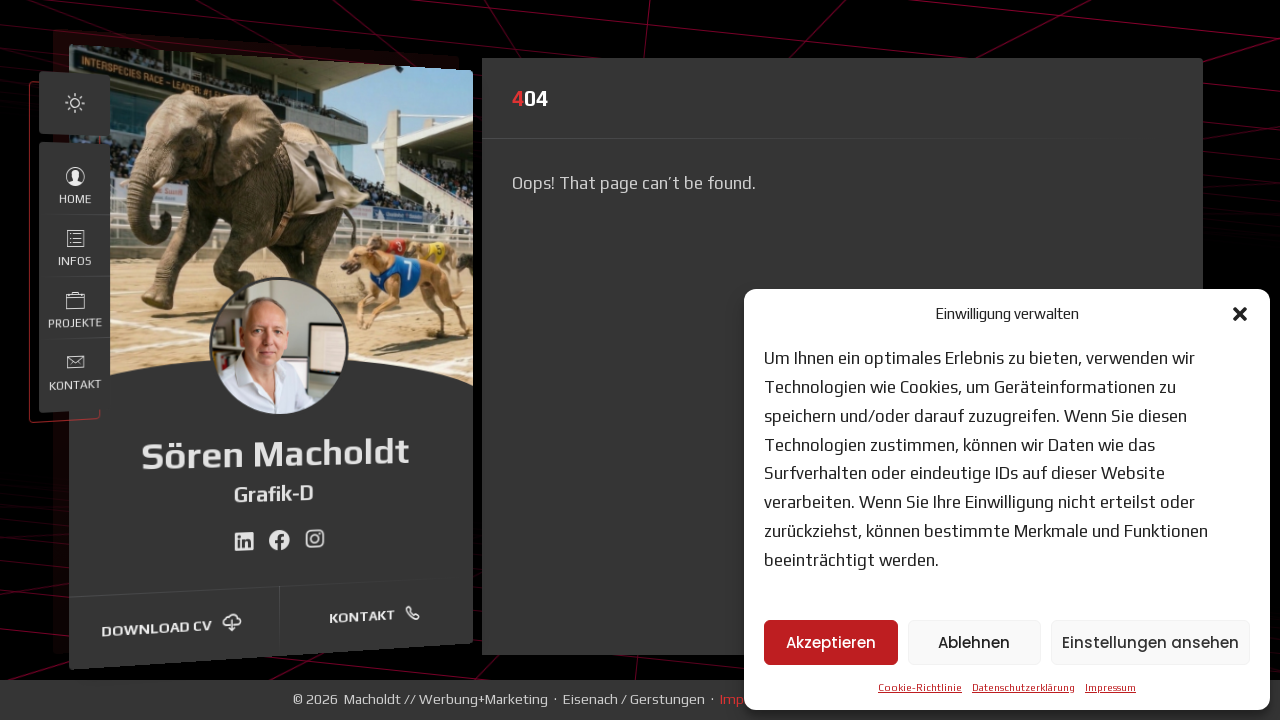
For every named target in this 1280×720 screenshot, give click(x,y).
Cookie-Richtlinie (920, 687)
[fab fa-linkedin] (244, 541)
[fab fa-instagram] (315, 539)
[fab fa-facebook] (279, 540)
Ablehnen (974, 642)
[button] (1240, 314)
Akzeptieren (831, 642)
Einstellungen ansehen (1150, 642)
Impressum (1110, 687)
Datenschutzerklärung (1023, 687)
